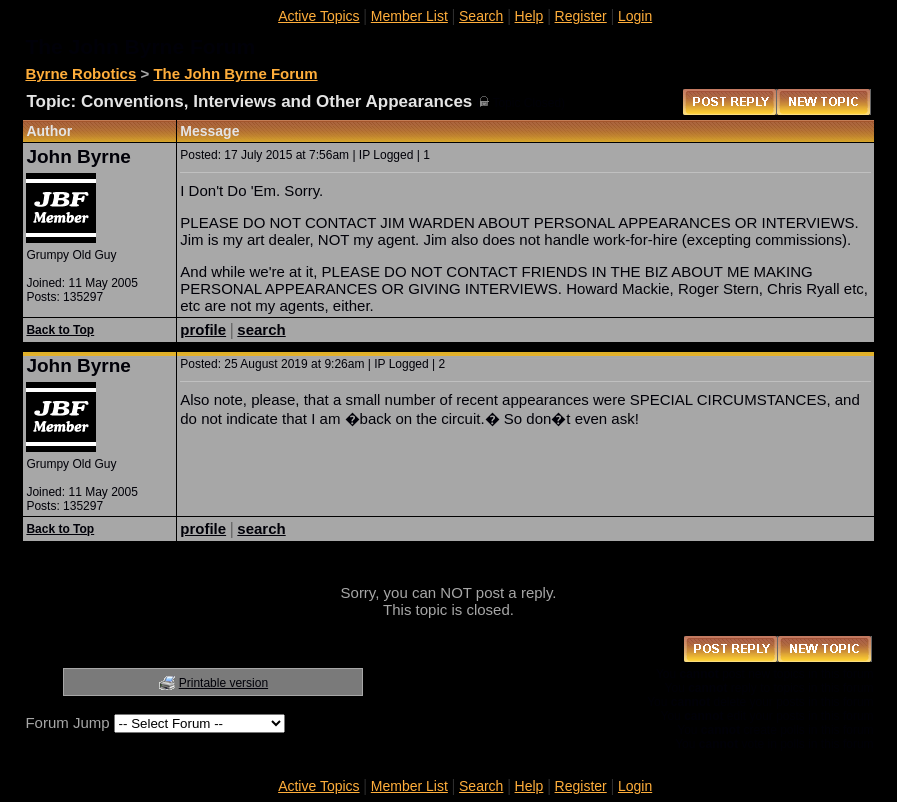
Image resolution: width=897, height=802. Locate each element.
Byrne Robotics (80, 73)
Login (635, 16)
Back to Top (60, 330)
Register (581, 16)
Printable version (223, 683)
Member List (409, 16)
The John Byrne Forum (235, 73)
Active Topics (318, 16)
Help (529, 16)
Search (481, 16)
